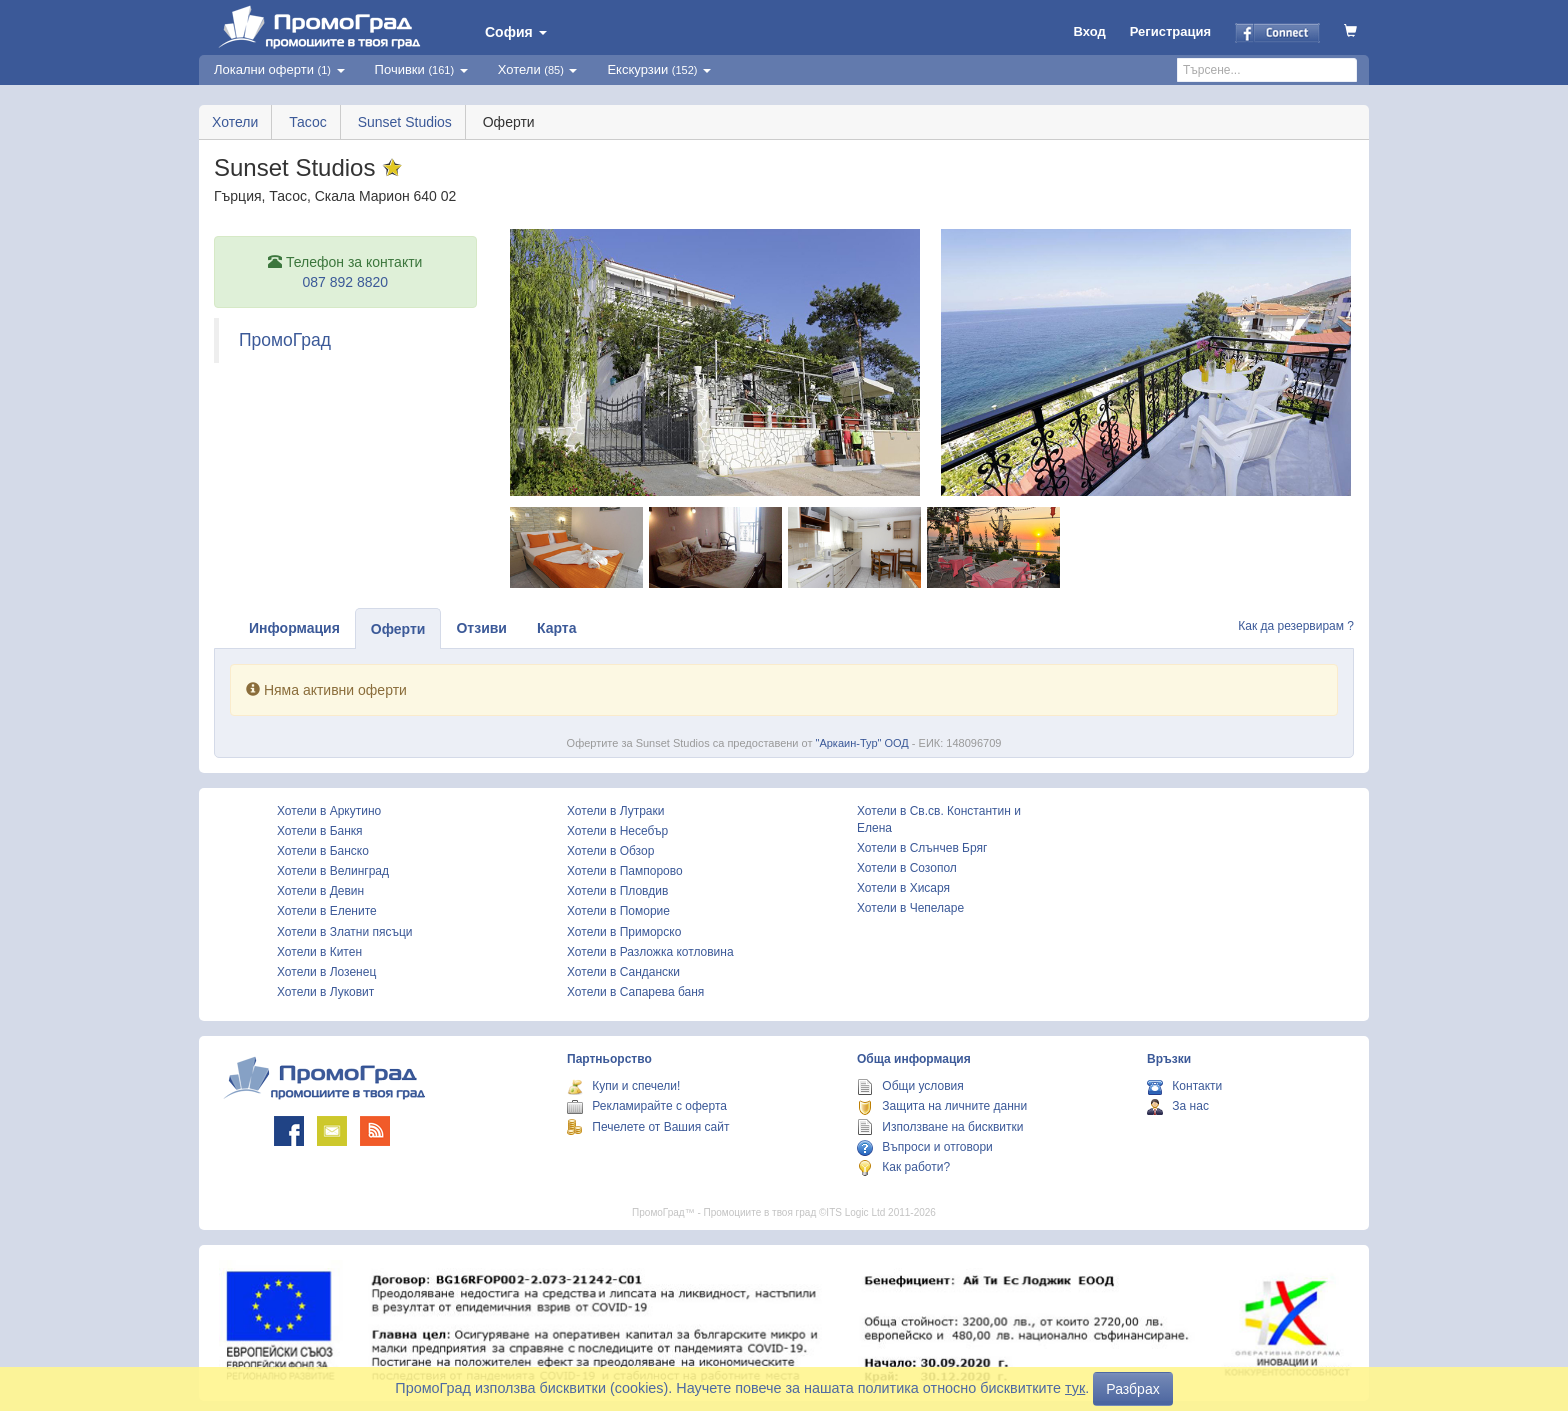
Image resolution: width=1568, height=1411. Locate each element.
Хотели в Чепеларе (910, 908)
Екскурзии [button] (659, 69)
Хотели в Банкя (320, 831)
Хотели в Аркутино (329, 811)
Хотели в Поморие (618, 911)
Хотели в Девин (320, 891)
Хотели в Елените (327, 911)
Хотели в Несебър (617, 831)
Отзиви (481, 628)
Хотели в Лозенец (326, 972)
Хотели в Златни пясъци (345, 932)
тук (1075, 1388)
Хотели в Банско (323, 851)
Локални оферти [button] (279, 69)
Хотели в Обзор (610, 851)
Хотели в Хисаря (903, 888)
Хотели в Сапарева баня (635, 992)
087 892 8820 (345, 282)
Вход (1090, 31)
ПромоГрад (285, 340)
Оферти (398, 629)
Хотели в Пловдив (617, 891)
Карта (557, 628)
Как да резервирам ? (1296, 626)
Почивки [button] (421, 69)
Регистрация (1170, 31)
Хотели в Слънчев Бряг (922, 848)
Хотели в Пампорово (625, 871)
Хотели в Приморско (624, 932)
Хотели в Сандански (623, 972)
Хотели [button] (538, 69)
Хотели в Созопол (907, 868)
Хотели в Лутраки (615, 811)
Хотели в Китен (319, 952)
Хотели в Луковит (325, 992)
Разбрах (1132, 1389)
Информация (294, 628)
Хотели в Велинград (333, 871)
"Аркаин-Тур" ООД (862, 743)
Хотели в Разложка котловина (650, 952)
